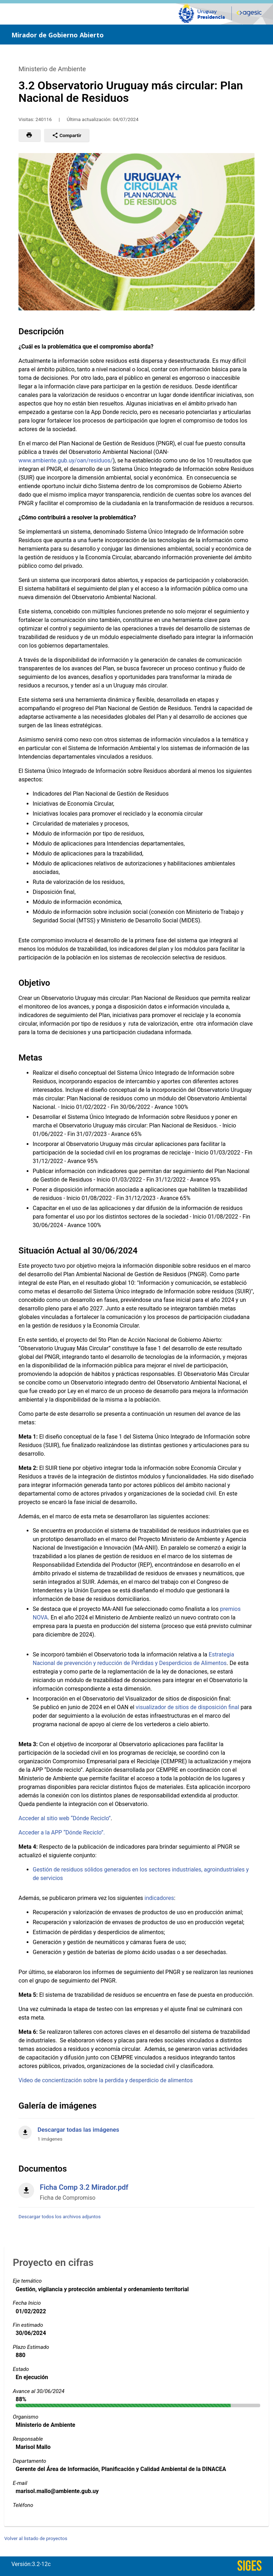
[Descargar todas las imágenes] (136, 2130)
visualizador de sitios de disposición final (187, 1707)
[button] (29, 135)
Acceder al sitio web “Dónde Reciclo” (64, 1818)
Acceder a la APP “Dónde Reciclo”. (61, 1832)
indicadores (158, 1898)
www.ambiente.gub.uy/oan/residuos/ (65, 460)
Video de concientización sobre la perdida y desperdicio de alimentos (105, 2080)
